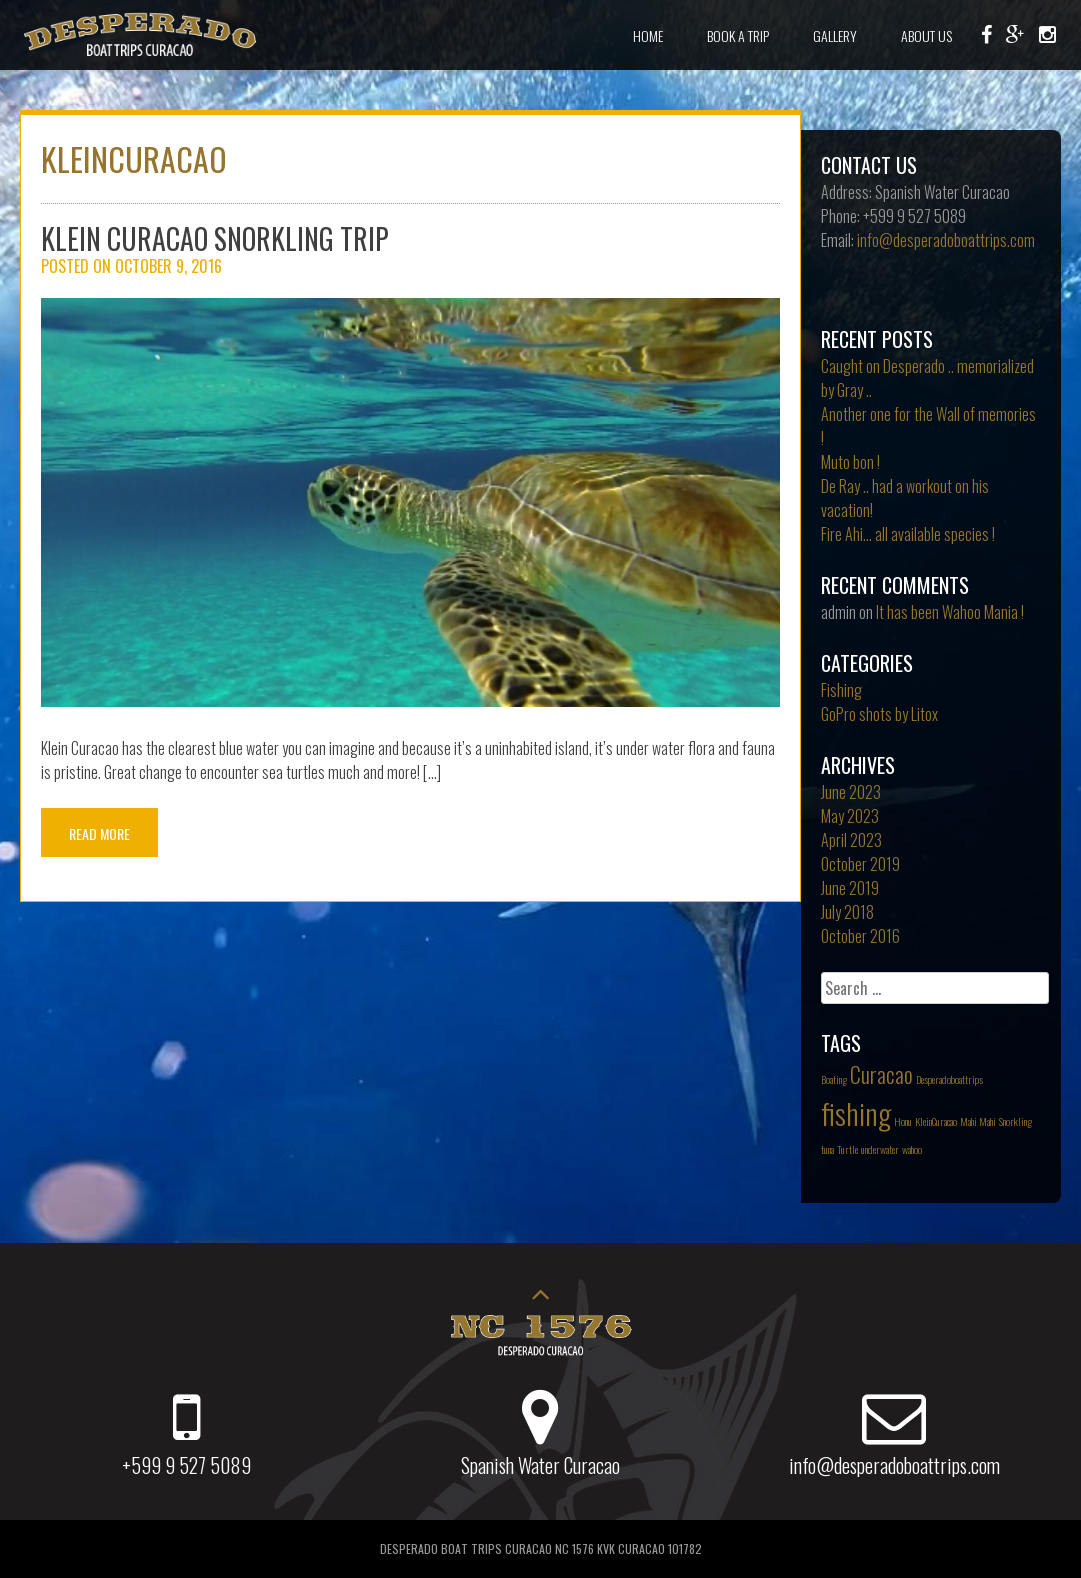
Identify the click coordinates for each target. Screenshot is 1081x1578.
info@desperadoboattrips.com (946, 240)
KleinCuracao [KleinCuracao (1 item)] (936, 1121)
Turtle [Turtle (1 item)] (847, 1149)
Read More (99, 833)
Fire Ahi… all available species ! (908, 534)
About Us (926, 35)
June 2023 (851, 792)
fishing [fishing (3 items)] (856, 1112)
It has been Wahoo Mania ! (950, 612)
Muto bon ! (850, 462)
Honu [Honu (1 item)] (903, 1121)
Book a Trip (738, 35)
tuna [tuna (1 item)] (827, 1149)
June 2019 (850, 888)
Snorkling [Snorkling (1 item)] (1015, 1121)
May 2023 (850, 816)
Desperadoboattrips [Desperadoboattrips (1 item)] (949, 1079)
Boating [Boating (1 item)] (834, 1079)
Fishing (841, 690)
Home (648, 35)
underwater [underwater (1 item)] (880, 1149)
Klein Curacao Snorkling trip (215, 238)
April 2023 (851, 840)
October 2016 (860, 936)
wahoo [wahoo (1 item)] (912, 1149)
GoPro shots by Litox (879, 714)
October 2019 (860, 864)
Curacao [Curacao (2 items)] (881, 1074)
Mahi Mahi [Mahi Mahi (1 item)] (978, 1121)
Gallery (835, 35)
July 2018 (847, 912)
